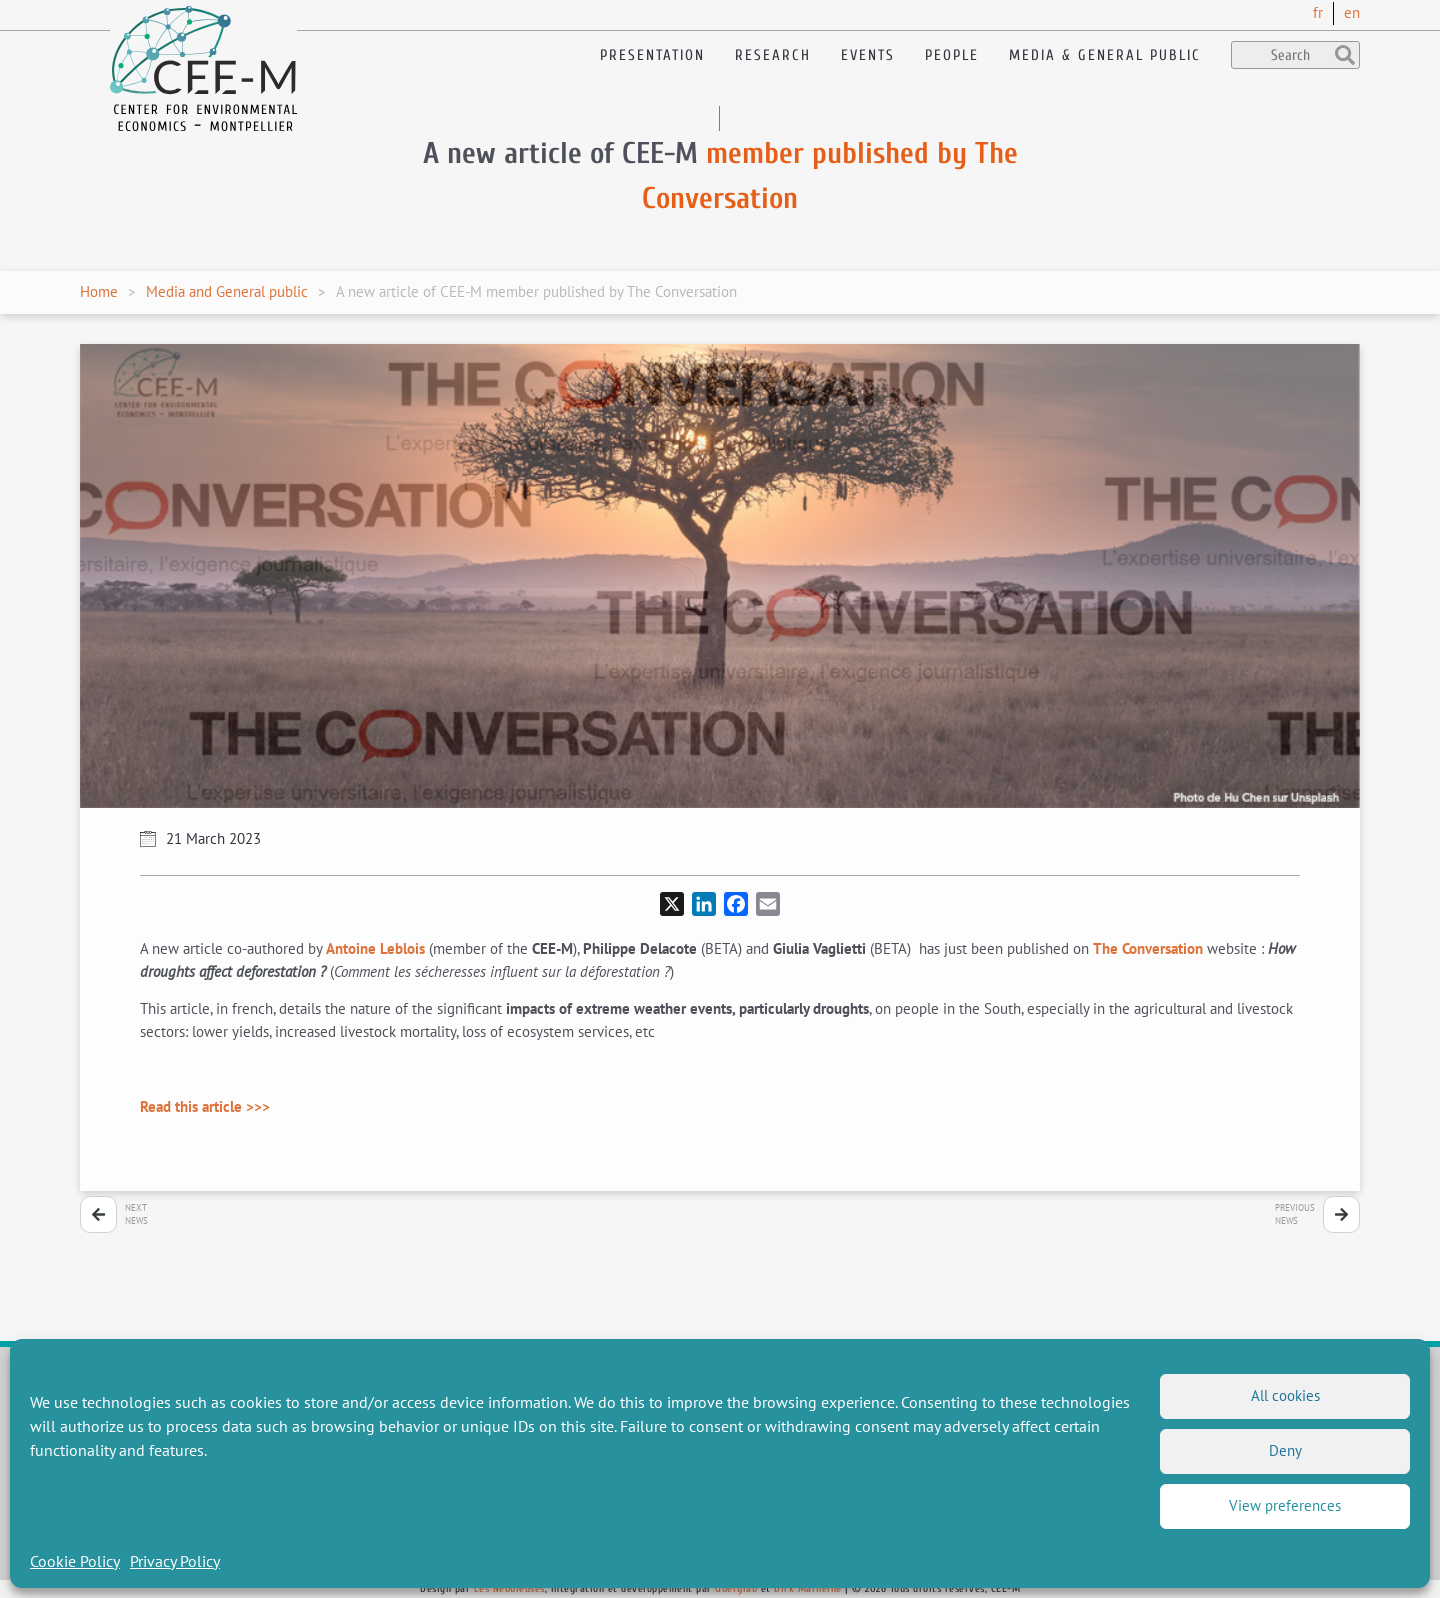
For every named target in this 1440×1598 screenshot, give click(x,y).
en (1352, 12)
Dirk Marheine (808, 1588)
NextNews (136, 1214)
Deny (1285, 1450)
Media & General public (1105, 55)
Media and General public (227, 291)
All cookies (1285, 1395)
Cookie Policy (75, 1561)
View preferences (1285, 1505)
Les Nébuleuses (509, 1588)
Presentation (652, 55)
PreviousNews (1295, 1214)
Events (868, 55)
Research (773, 55)
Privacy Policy (175, 1561)
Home (99, 291)
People (952, 55)
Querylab (736, 1588)
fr (1318, 12)
